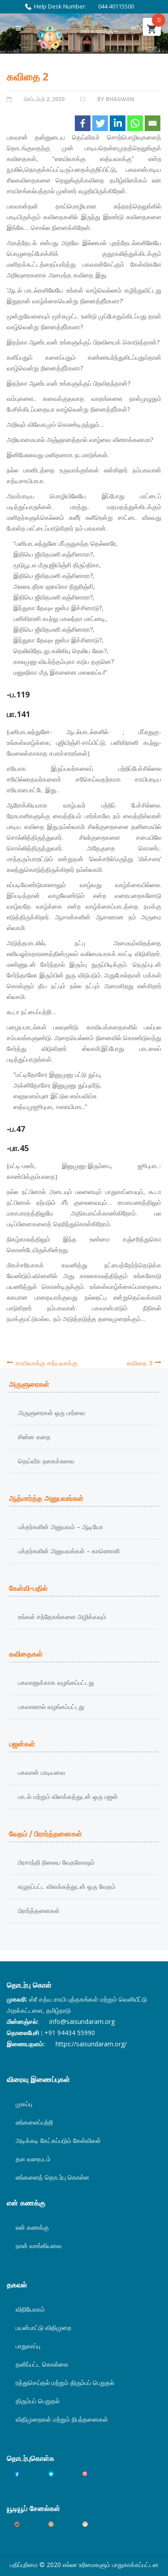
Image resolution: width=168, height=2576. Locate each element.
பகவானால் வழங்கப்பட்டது (51, 1706)
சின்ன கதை (34, 1437)
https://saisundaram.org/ (91, 2044)
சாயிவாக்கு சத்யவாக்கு (47, 1363)
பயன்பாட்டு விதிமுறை (43, 2327)
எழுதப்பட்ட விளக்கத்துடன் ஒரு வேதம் (67, 1886)
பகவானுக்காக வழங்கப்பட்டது (56, 1682)
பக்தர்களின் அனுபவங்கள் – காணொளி (69, 1551)
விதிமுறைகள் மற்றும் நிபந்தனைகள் (62, 2419)
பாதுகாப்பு (28, 2346)
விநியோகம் (30, 2309)
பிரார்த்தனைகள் (39, 1910)
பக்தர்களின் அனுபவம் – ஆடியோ (60, 1526)
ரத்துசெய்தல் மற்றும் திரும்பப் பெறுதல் (65, 2382)
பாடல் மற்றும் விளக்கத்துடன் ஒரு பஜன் (68, 1796)
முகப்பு (24, 2104)
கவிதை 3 (139, 1363)
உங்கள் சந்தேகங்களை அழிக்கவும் (62, 1616)
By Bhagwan (115, 99)
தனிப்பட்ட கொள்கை (42, 2364)
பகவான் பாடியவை (41, 1772)
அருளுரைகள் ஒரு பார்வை (51, 1412)
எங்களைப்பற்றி (34, 2122)
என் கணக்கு (96, 31)
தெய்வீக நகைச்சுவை (46, 1461)
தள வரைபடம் (33, 2159)
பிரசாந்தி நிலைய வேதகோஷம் (56, 1862)
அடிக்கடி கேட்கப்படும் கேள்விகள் (58, 2140)
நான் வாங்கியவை (39, 2245)
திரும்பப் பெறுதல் (38, 2401)
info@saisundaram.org (82, 2021)
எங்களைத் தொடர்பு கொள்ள (52, 2177)
